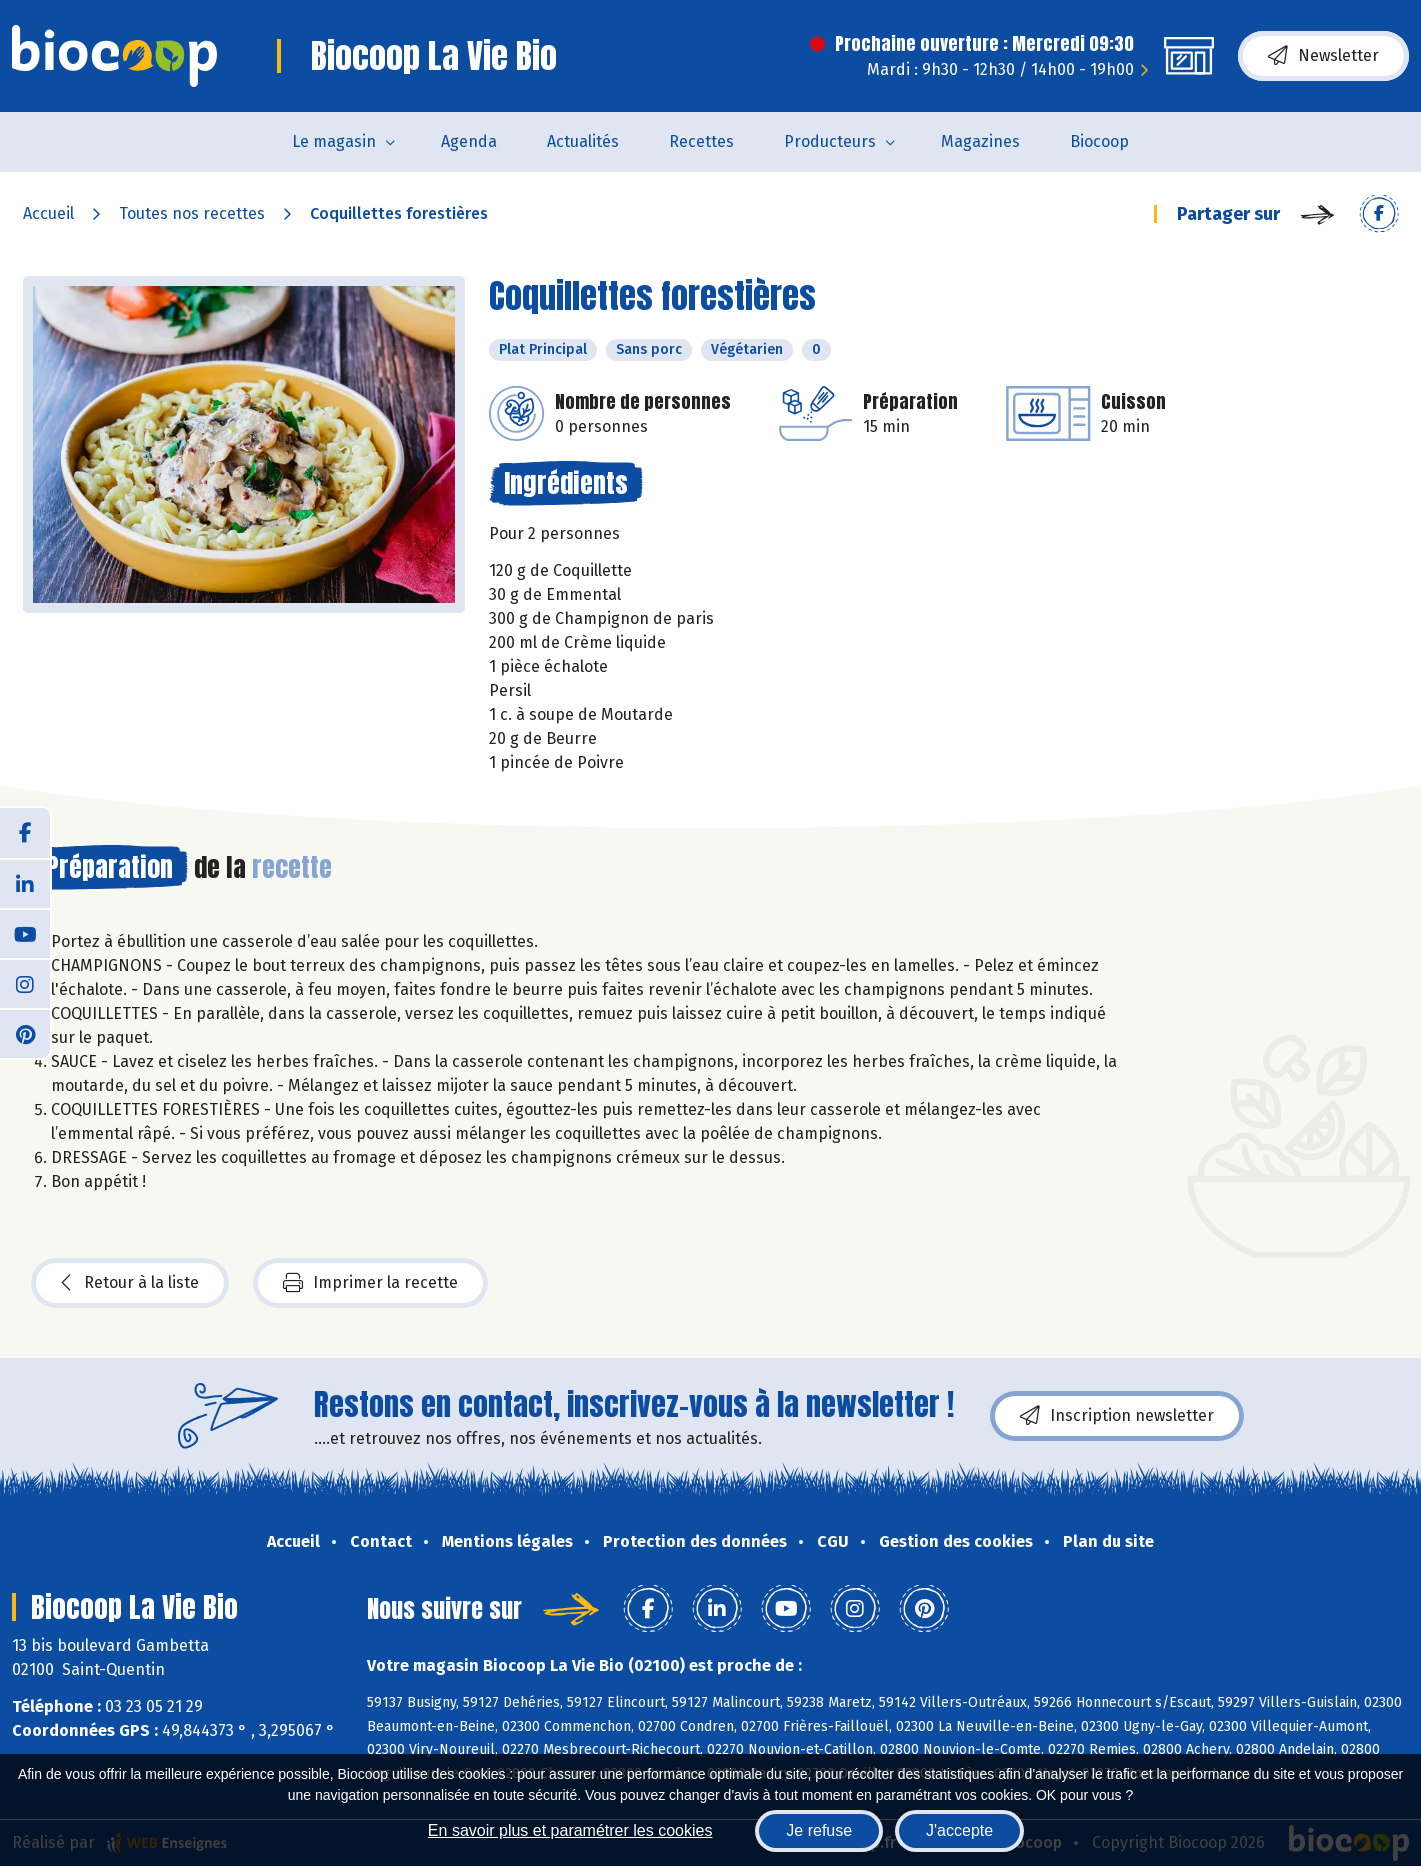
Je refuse (819, 1830)
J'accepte (959, 1830)
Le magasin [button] (334, 141)
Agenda (469, 141)
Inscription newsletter (1117, 1416)
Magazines (980, 141)
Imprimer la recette (370, 1283)
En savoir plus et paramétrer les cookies (570, 1830)
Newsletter (1323, 56)
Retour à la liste (130, 1283)
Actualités (583, 141)
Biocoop (1099, 141)
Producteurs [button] (830, 141)
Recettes (701, 141)
